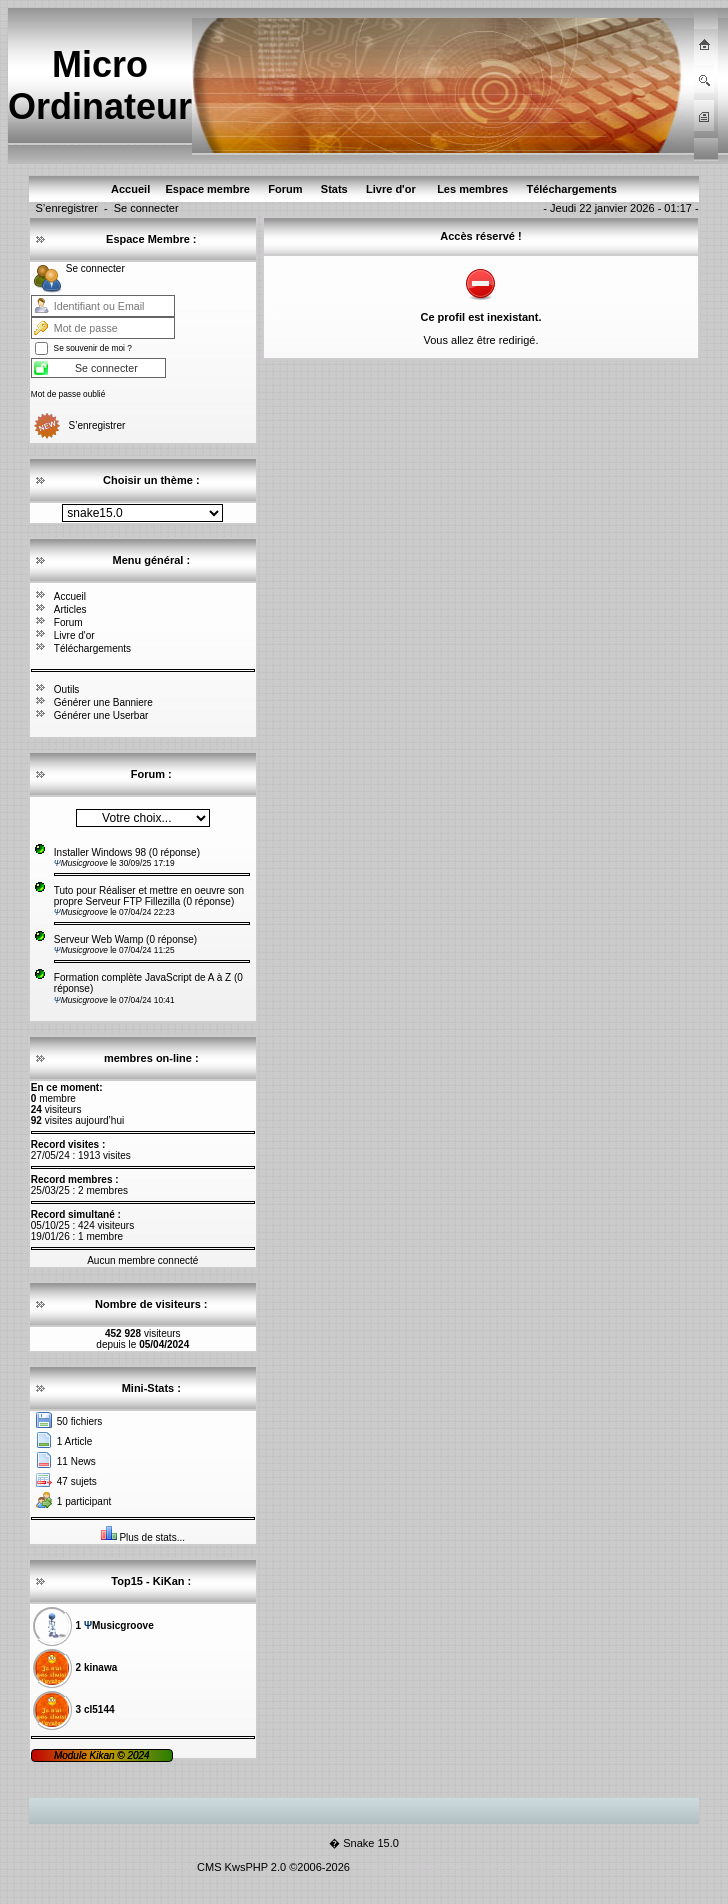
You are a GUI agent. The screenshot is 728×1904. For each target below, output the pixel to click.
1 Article (75, 1441)
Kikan (103, 1755)
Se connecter (146, 208)
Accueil (70, 596)
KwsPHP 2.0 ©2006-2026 (287, 1867)
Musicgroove (82, 863)
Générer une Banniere (103, 702)
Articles (70, 609)
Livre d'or (74, 635)
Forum (68, 622)
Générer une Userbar (101, 715)
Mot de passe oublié (68, 394)
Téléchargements (92, 648)
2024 (137, 1755)
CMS (209, 1867)
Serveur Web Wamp (98, 939)
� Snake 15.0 (364, 1843)
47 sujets (77, 1481)
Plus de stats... (152, 1537)
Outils (67, 689)
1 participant (84, 1501)
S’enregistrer (66, 208)
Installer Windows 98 (101, 852)
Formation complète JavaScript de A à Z (142, 977)
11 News (76, 1461)
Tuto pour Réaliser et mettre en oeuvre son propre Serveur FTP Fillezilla (149, 896)
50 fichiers (80, 1421)
